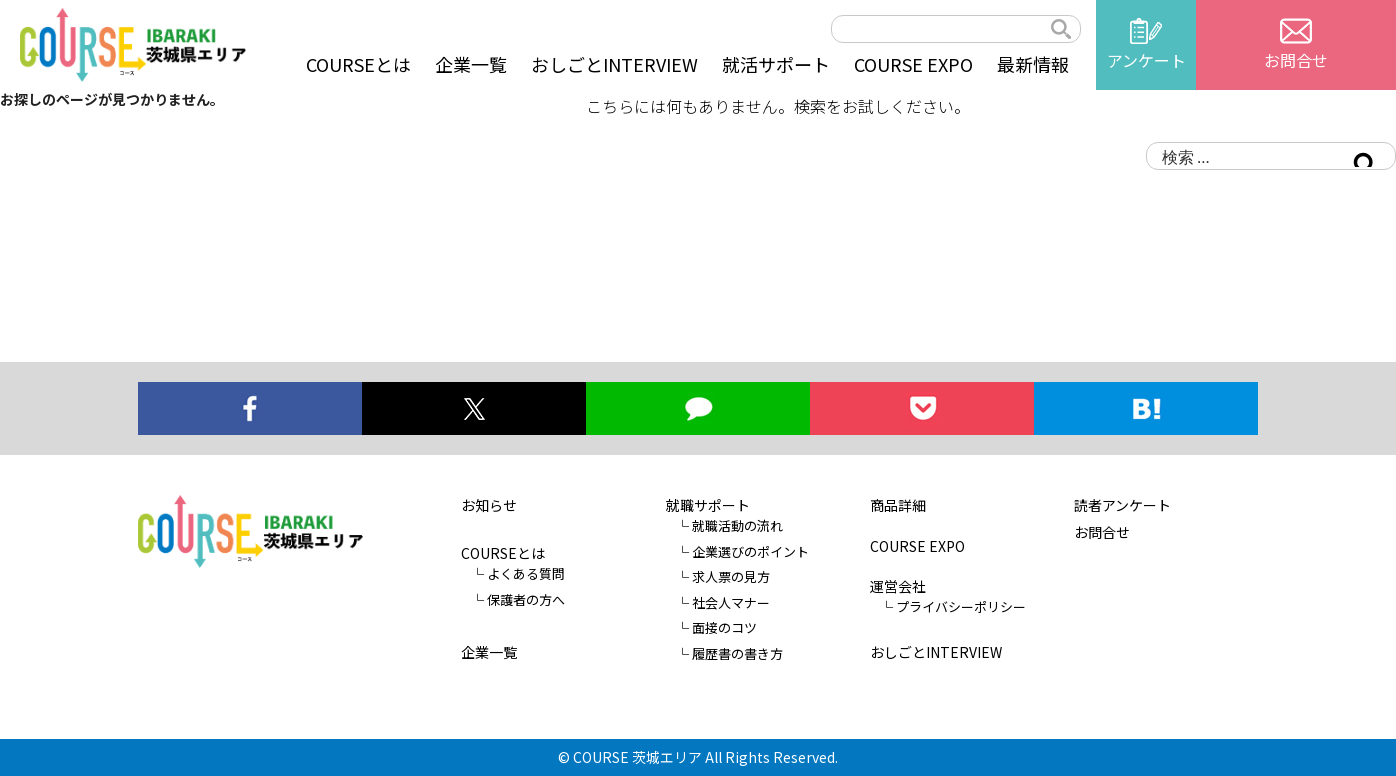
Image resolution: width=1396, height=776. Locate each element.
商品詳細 (898, 505)
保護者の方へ (526, 599)
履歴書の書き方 (737, 653)
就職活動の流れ (737, 525)
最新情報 (1033, 64)
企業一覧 (471, 64)
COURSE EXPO (913, 64)
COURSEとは (358, 64)
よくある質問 (526, 573)
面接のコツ (724, 627)
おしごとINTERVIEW (614, 64)
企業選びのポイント (750, 551)
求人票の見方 (731, 576)
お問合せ (1102, 532)
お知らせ (489, 505)
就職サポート (708, 505)
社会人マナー (731, 602)
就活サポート (776, 64)
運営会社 (898, 586)
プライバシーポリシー (961, 606)
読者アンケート (1122, 505)
